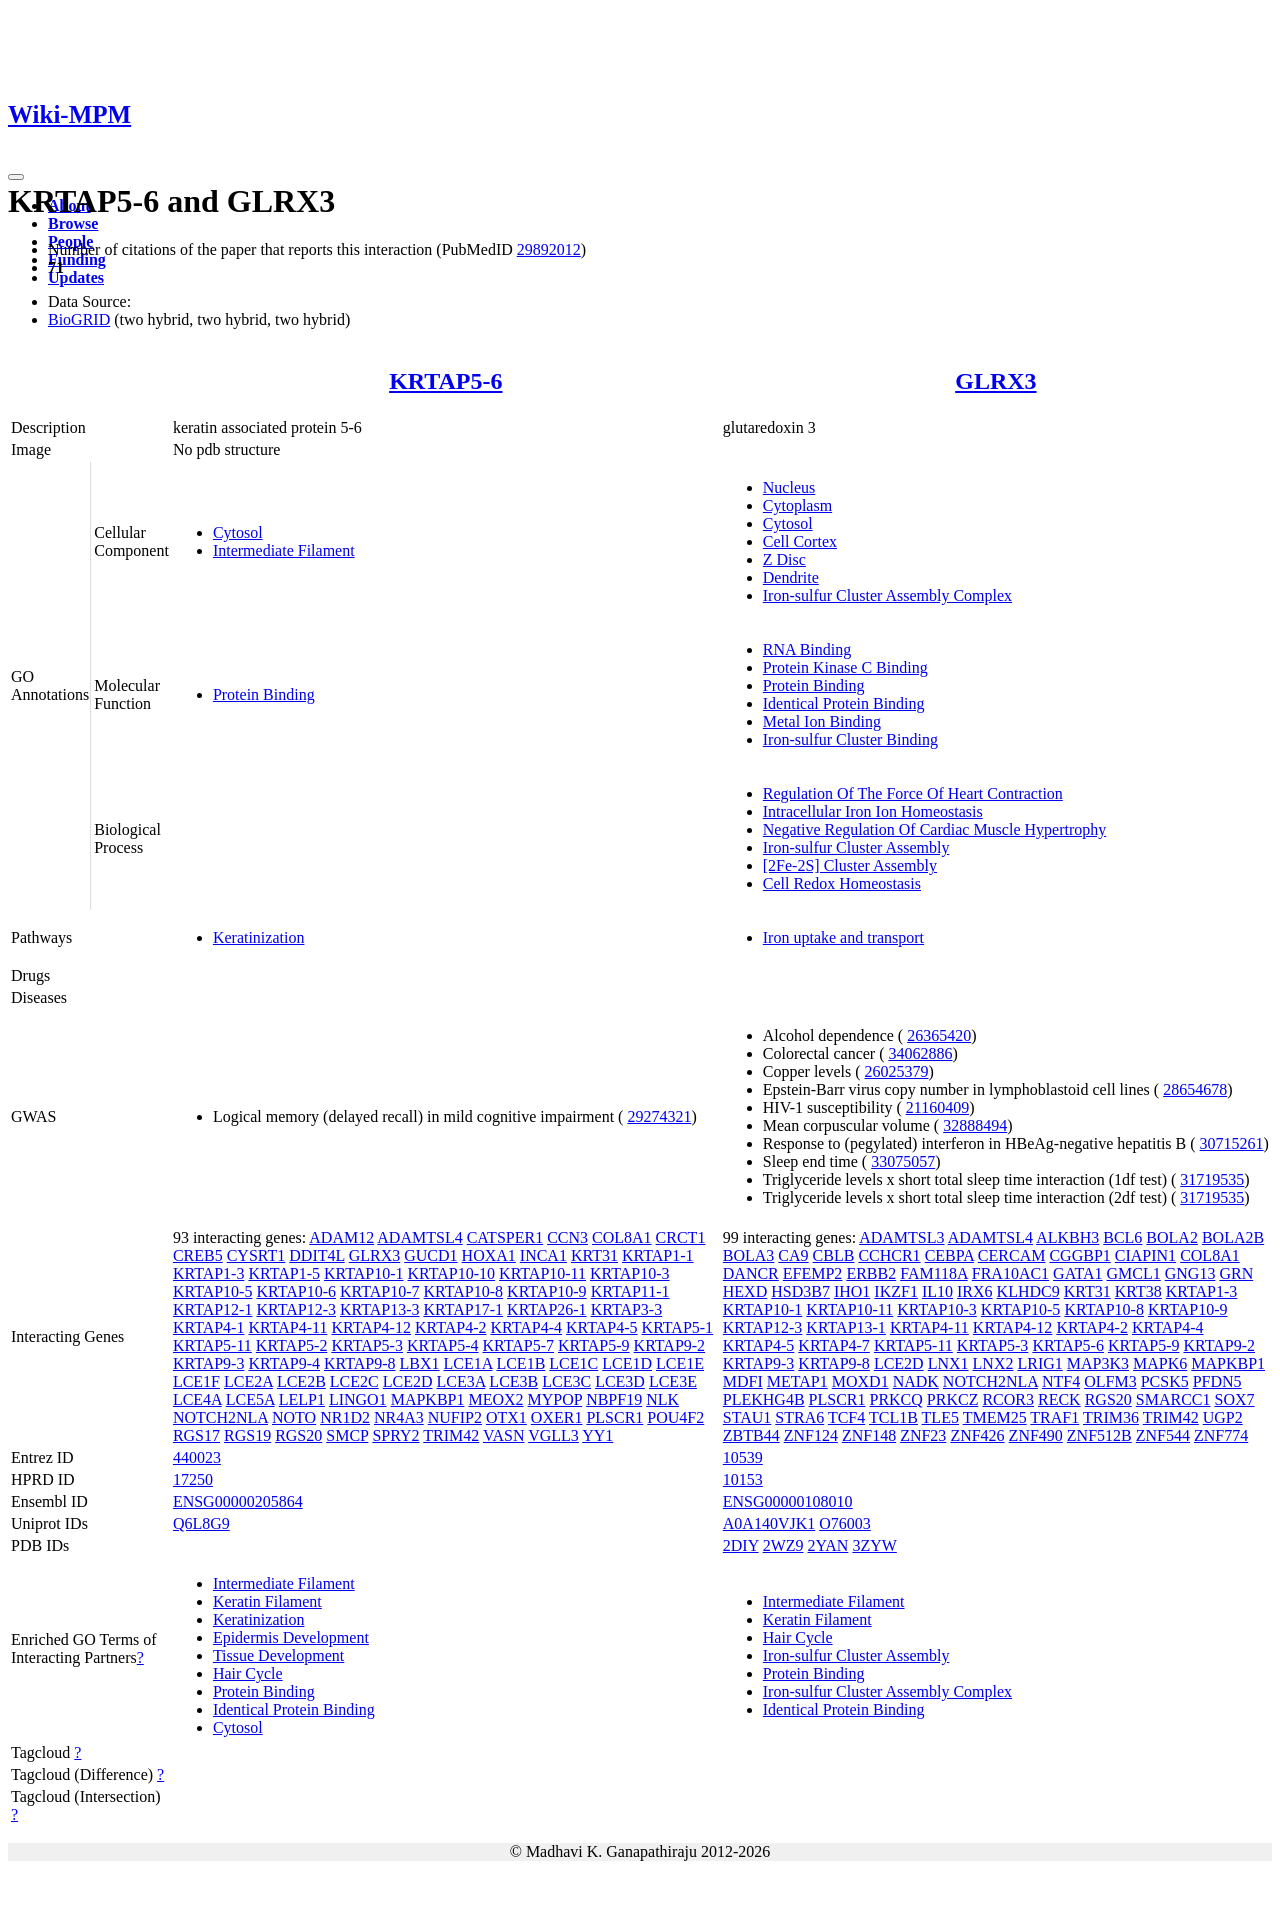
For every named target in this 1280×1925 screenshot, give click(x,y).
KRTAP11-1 (630, 1291)
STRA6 (799, 1417)
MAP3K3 (1098, 1363)
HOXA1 (489, 1255)
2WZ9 (783, 1545)
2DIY (741, 1545)
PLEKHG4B (764, 1399)
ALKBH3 (1067, 1237)
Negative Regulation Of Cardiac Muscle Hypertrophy (934, 829)
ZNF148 (869, 1435)
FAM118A (934, 1273)
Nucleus (789, 487)
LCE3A (460, 1381)
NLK (662, 1399)
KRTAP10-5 (213, 1291)
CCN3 (567, 1237)
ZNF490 (1036, 1435)
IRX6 (975, 1291)
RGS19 (247, 1435)
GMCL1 (1134, 1273)
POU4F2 (675, 1417)
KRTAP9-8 (360, 1363)
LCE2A (248, 1381)
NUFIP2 (455, 1417)
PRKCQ (895, 1399)
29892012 (549, 249)
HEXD (745, 1291)
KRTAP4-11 (287, 1327)
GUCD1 (430, 1255)
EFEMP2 (813, 1273)
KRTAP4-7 (834, 1345)
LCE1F (196, 1381)
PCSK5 (1165, 1381)
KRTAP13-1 (846, 1327)
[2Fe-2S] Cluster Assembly (850, 865)
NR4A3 (399, 1417)
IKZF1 (896, 1291)
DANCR (751, 1273)
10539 (743, 1457)
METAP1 (797, 1381)
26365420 (939, 1035)
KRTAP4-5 (602, 1327)
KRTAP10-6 (296, 1291)
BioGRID (79, 319)
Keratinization (259, 937)
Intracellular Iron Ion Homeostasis (873, 811)
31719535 (1212, 1179)
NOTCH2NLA (220, 1417)
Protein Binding (264, 694)
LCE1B (520, 1363)
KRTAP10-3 (630, 1273)
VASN (504, 1435)
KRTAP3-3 (627, 1309)
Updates (76, 277)
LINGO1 (358, 1399)
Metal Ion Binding (822, 721)
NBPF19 (614, 1399)
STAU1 (747, 1417)
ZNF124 (811, 1435)
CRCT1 (681, 1237)
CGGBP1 (1079, 1255)
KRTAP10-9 (547, 1291)
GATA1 (1077, 1273)
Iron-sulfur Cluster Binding (850, 739)
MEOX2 (495, 1399)
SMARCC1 (1173, 1399)
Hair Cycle (248, 1673)
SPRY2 (395, 1435)
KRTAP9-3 (209, 1363)
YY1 (597, 1435)
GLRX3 (995, 381)
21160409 (937, 1107)
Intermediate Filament (284, 550)
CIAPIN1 (1145, 1255)
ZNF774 (1221, 1435)
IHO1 (852, 1291)
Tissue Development (278, 1655)
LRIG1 (1039, 1363)
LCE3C (566, 1381)
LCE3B (513, 1381)
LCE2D (408, 1381)
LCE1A (468, 1363)
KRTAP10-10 (452, 1273)
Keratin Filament (267, 1601)
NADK (916, 1381)
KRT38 (1138, 1291)
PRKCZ (953, 1399)
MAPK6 (1160, 1363)
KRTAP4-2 (451, 1327)
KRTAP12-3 (296, 1309)
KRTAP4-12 (371, 1327)
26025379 (897, 1071)
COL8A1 (622, 1237)
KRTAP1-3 (209, 1273)
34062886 (920, 1053)
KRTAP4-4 (526, 1327)
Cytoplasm (797, 505)
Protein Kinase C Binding (845, 667)
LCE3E (673, 1381)
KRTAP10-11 (542, 1273)
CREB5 (198, 1255)
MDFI (743, 1381)
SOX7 (1235, 1399)
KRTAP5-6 (445, 381)
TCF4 (846, 1417)
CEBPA (949, 1255)
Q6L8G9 (201, 1523)
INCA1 (543, 1255)
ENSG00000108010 (788, 1501)
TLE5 (940, 1417)
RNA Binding (807, 649)
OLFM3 (1110, 1381)
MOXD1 (860, 1381)
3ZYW (874, 1545)
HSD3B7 (800, 1291)
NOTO (294, 1417)
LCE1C (573, 1363)
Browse (73, 223)
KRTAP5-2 (292, 1345)
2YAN (828, 1545)
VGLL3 (553, 1435)
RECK (1059, 1399)
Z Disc (784, 559)
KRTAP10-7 (380, 1291)
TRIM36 (1111, 1417)
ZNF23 (923, 1435)
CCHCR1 (889, 1255)
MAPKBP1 (428, 1399)
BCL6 (1122, 1237)
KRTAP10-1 (364, 1273)
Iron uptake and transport (843, 937)
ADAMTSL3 (901, 1237)
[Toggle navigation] (16, 177)
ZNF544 (1163, 1435)
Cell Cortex (800, 541)
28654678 (1195, 1089)
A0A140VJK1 (769, 1523)
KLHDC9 (1028, 1291)
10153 (743, 1479)
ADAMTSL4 (419, 1237)
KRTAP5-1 (678, 1327)
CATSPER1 (505, 1237)
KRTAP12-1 (213, 1309)
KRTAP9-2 (670, 1345)
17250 (193, 1479)
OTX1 (506, 1417)
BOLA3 (749, 1255)
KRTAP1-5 (284, 1273)
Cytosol (238, 532)
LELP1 (302, 1399)
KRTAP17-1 (464, 1309)
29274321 (659, 1116)
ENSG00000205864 (238, 1501)
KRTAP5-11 (212, 1345)
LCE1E (680, 1363)
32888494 (975, 1125)
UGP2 (1223, 1417)
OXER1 (557, 1417)
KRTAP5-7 (518, 1345)
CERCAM (1012, 1255)
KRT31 (594, 1255)
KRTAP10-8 (464, 1291)
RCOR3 (1008, 1399)
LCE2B (301, 1381)
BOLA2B (1233, 1237)
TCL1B (893, 1417)
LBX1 (420, 1363)
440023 (197, 1457)
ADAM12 (341, 1237)
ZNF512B (1099, 1435)
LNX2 (993, 1363)
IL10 (937, 1291)
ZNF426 (977, 1435)
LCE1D (627, 1363)
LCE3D (620, 1381)
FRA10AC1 (1010, 1273)
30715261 (1232, 1143)
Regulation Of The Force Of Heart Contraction (913, 793)
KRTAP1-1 (658, 1255)
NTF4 (1061, 1381)
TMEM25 (995, 1417)
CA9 (793, 1255)
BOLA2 (1172, 1237)
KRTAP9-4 (284, 1363)
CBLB (834, 1255)
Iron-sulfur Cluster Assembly (856, 847)
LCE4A (197, 1399)
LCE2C (354, 1381)
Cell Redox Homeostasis (842, 883)
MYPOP (555, 1399)
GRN (1236, 1273)
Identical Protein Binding (844, 703)
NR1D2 (345, 1417)
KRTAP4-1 (209, 1327)
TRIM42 (451, 1435)
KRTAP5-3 (367, 1345)
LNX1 (948, 1363)
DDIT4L (316, 1255)
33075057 (903, 1161)
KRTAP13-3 (380, 1309)
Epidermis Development (291, 1637)
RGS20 (298, 1435)
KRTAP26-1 (547, 1309)
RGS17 (196, 1435)
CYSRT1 (256, 1255)
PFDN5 (1217, 1381)
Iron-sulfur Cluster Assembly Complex (887, 595)
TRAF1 (1054, 1417)
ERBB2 (871, 1273)
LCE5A (250, 1399)
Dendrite (791, 577)
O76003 (845, 1523)
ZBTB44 (751, 1435)
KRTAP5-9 (594, 1345)
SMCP (347, 1435)
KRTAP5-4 (443, 1345)
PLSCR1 (614, 1417)
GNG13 (1190, 1273)
